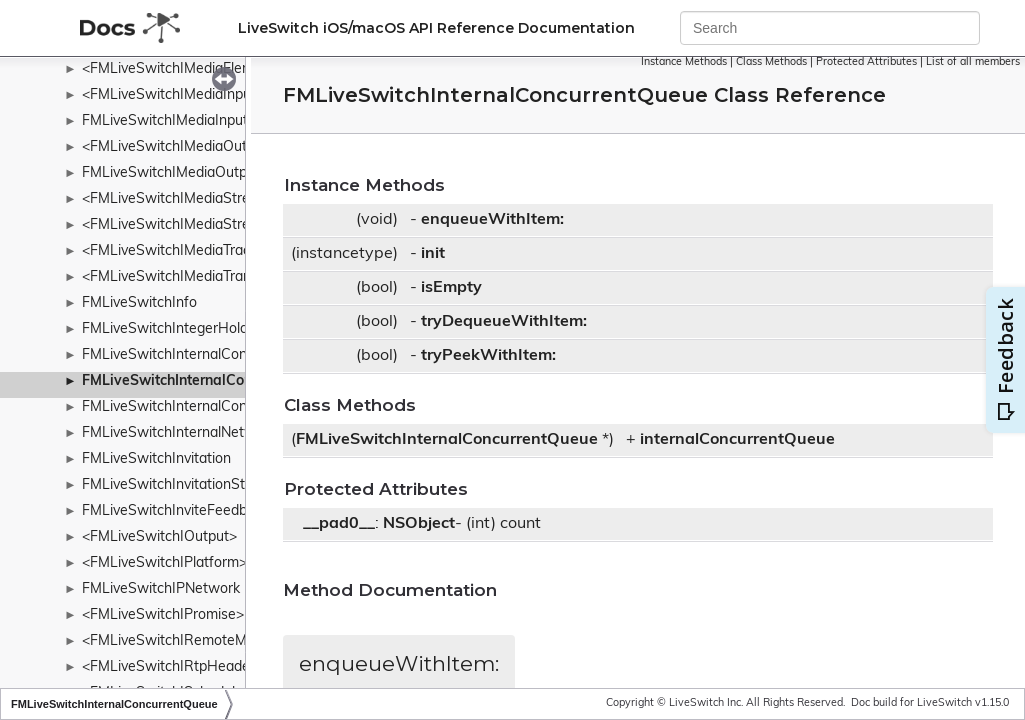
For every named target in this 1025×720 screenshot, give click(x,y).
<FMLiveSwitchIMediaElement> (182, 69)
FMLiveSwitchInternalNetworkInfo (191, 433)
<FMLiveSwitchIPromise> (163, 615)
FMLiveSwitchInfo (139, 303)
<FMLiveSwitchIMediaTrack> (173, 251)
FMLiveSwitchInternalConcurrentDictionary (219, 355)
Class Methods (771, 62)
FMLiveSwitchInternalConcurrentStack (205, 407)
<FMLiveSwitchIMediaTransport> (187, 277)
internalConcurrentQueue (737, 440)
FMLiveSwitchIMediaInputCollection (196, 121)
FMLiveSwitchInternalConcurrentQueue (211, 381)
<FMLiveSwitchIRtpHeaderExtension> (203, 667)
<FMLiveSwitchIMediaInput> (173, 95)
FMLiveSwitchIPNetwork (161, 589)
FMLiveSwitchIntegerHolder (171, 329)
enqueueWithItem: (492, 220)
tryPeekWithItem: (488, 356)
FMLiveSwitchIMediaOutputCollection (202, 173)
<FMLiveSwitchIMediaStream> (180, 199)
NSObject (419, 524)
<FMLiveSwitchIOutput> (159, 537)
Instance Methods (684, 62)
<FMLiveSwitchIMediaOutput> (179, 147)
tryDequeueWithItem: (504, 322)
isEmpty (451, 288)
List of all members (973, 62)
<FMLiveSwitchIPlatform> (164, 563)
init (433, 254)
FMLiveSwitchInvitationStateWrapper (202, 485)
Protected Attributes (866, 62)
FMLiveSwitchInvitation (156, 459)
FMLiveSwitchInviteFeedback (175, 511)
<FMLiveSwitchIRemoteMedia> (182, 641)
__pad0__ (339, 524)
